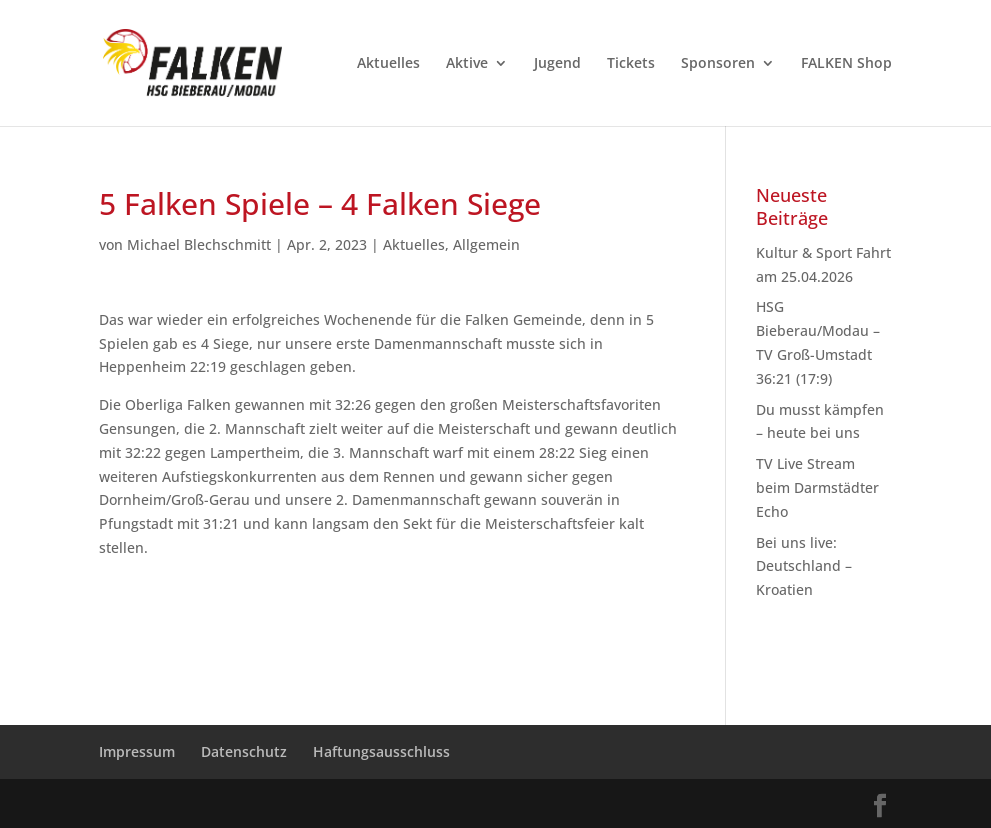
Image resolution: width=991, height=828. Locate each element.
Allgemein (486, 244)
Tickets (631, 64)
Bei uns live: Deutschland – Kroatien (804, 566)
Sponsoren (718, 64)
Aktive (467, 64)
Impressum (137, 751)
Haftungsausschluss (381, 751)
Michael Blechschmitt (199, 244)
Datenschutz (244, 751)
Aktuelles (388, 64)
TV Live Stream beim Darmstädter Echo (817, 487)
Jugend (557, 64)
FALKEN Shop (846, 64)
